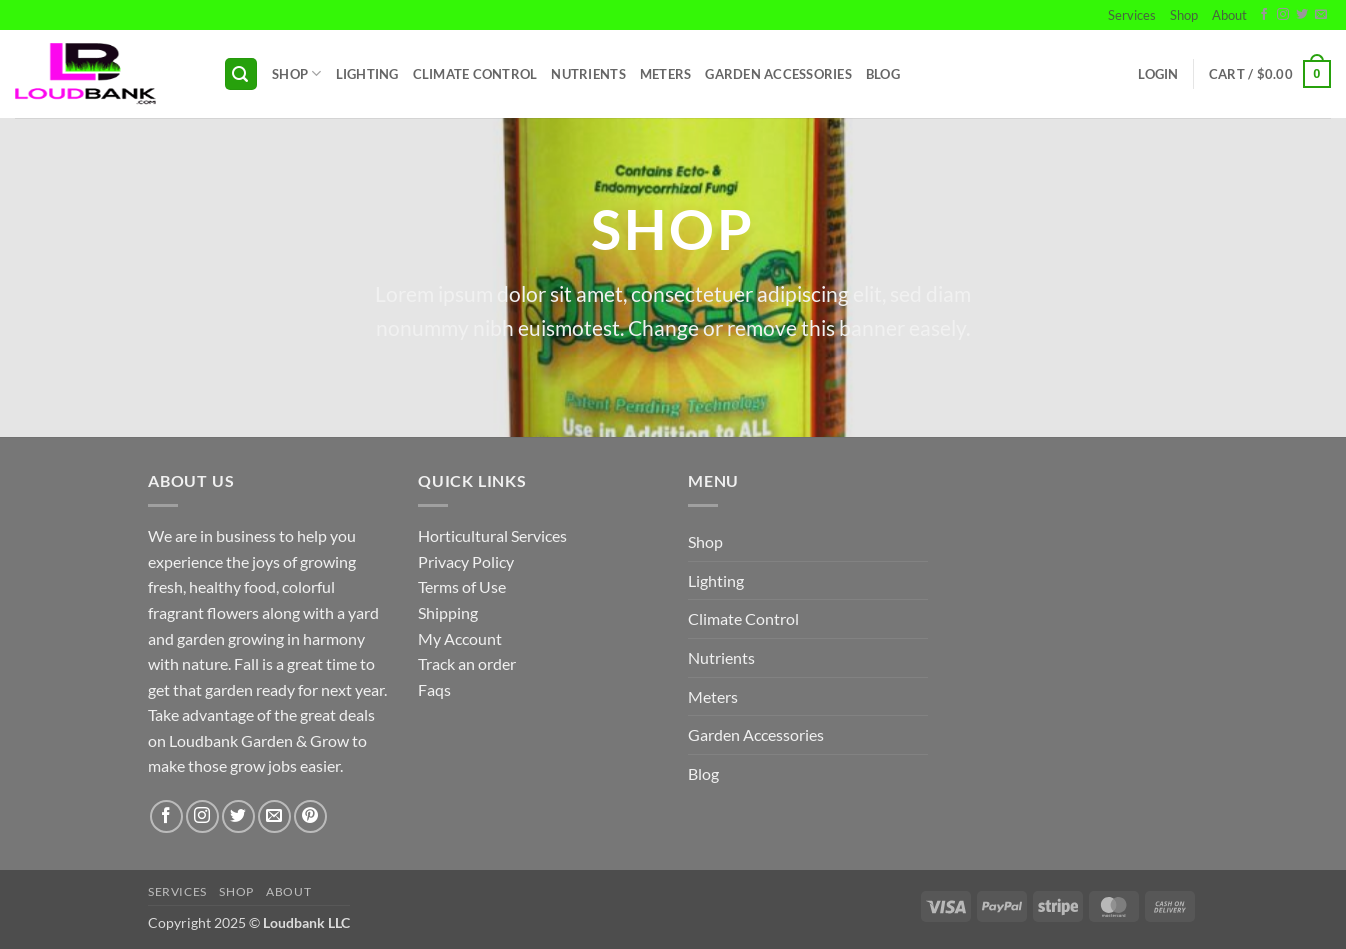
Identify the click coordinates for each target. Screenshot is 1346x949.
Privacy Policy (466, 561)
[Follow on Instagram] (1283, 15)
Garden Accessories (778, 74)
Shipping (448, 612)
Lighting (367, 74)
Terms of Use (462, 586)
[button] (241, 74)
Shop (1184, 15)
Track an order (467, 663)
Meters (666, 74)
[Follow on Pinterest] (310, 816)
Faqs (434, 689)
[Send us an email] (1321, 15)
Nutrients (588, 74)
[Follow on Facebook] (1264, 15)
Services (1132, 15)
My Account (460, 638)
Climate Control (475, 74)
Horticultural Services (492, 535)
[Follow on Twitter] (1302, 15)
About (1229, 15)
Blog (883, 74)
